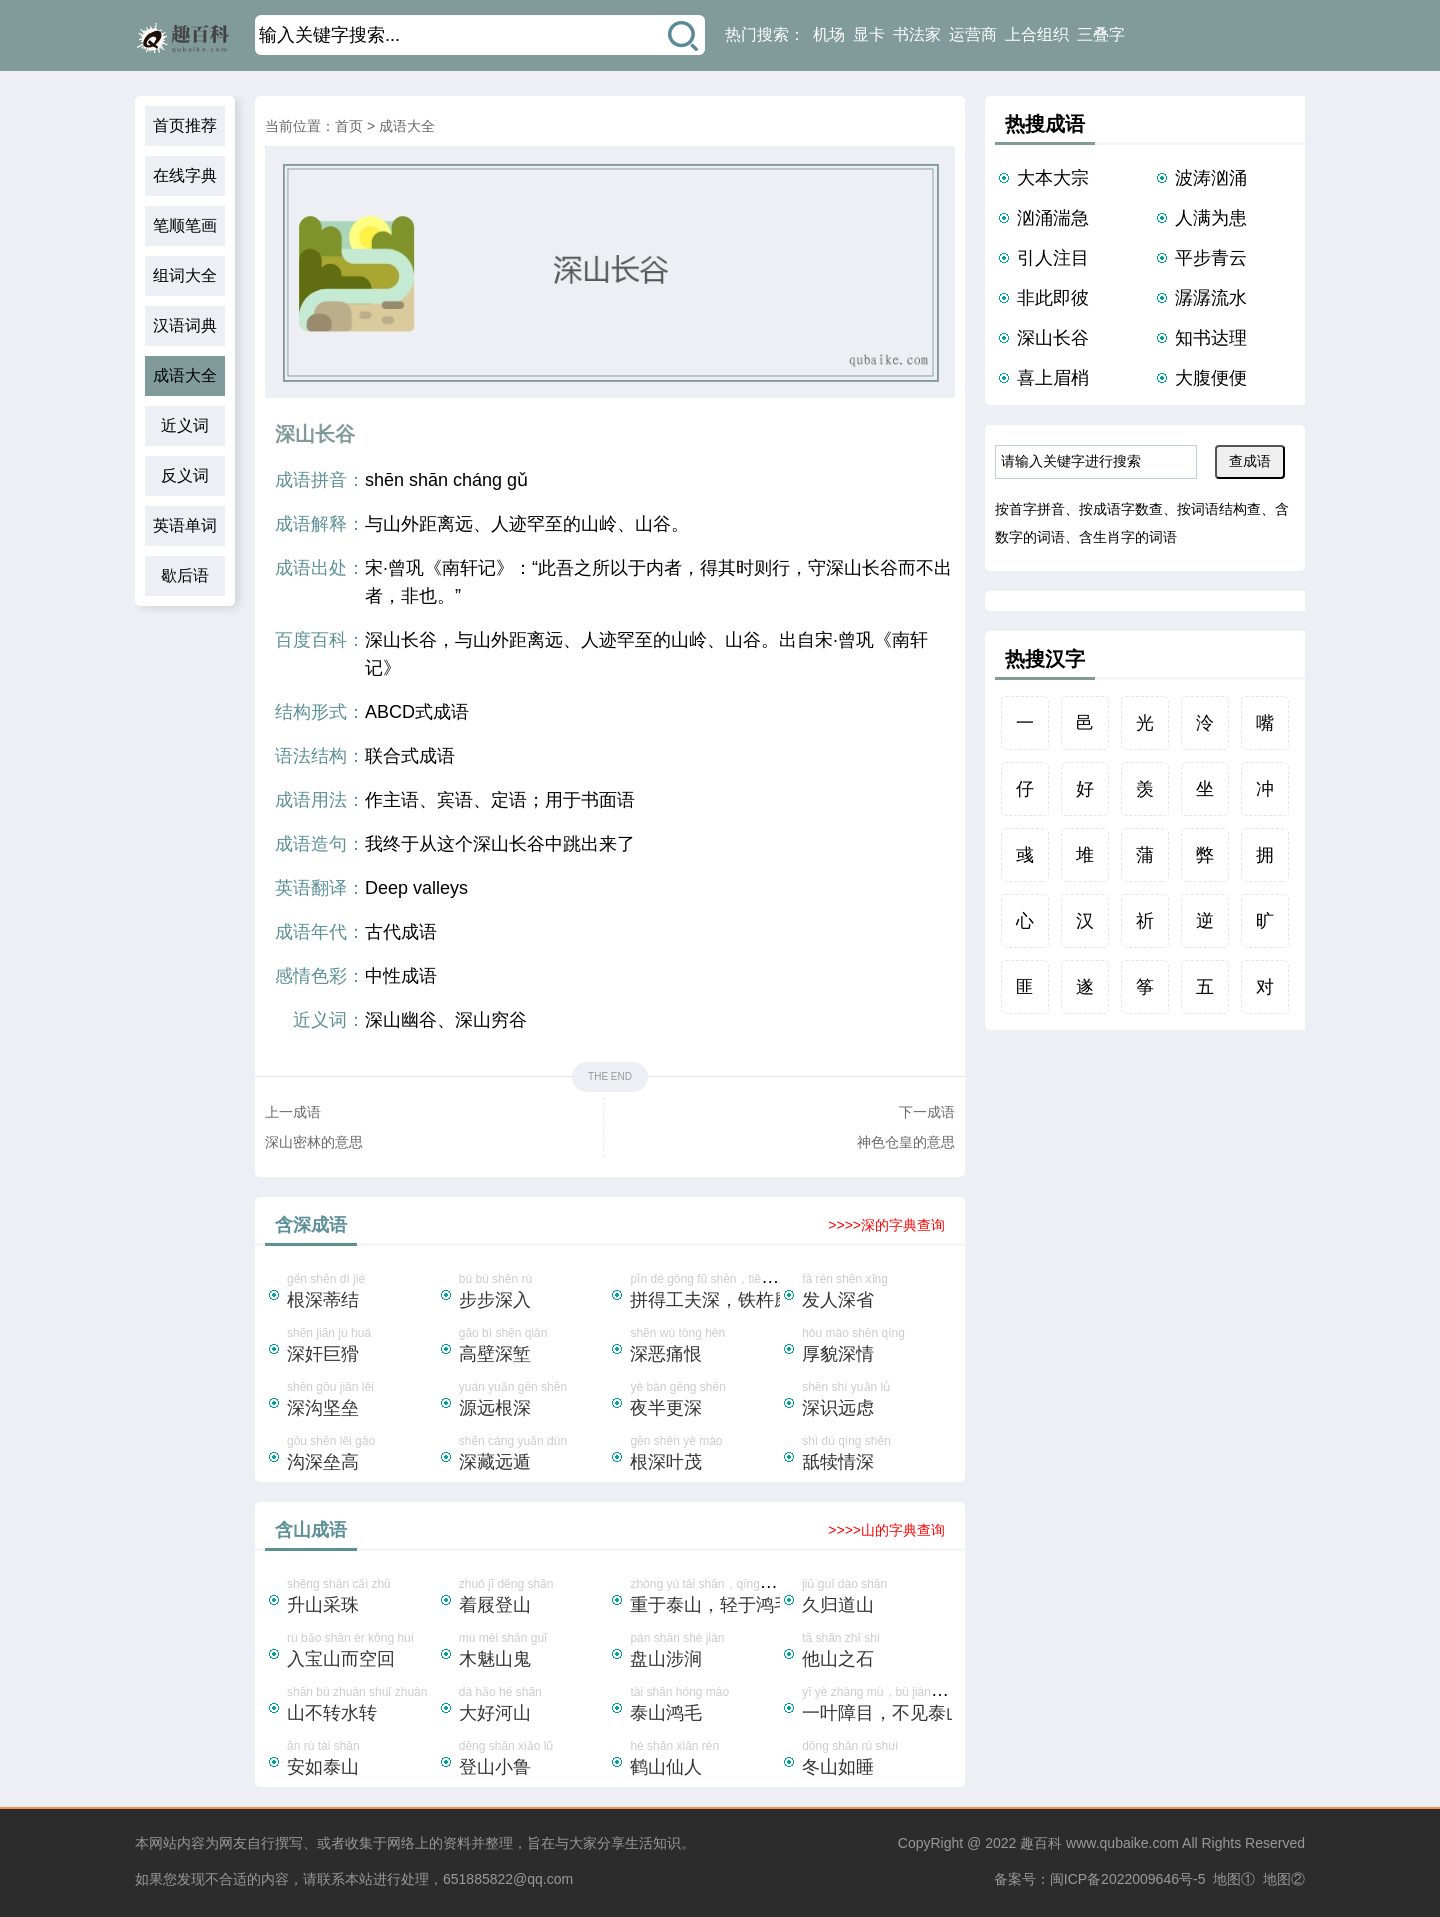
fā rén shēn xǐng (877, 1293)
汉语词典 (185, 325)
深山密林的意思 (314, 1142)
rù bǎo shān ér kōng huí (362, 1652)
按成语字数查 (1121, 509)
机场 (829, 34)
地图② (1284, 1879)
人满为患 (1211, 218)
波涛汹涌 (1211, 178)
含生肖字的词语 (1128, 537)
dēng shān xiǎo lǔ (534, 1760)
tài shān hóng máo (705, 1706)
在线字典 (185, 175)
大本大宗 (1053, 178)
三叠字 (1101, 34)
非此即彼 (1053, 298)
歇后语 (185, 575)
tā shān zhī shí (877, 1652)
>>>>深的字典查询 (886, 1225)
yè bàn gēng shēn (705, 1401)
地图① (1234, 1879)
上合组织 (1037, 34)
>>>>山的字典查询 (886, 1530)
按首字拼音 (1030, 509)
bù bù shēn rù (534, 1293)
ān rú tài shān (362, 1760)
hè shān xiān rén (705, 1760)
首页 (349, 126)
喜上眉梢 (1053, 378)
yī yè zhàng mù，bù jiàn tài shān (889, 1706)
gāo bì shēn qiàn (534, 1347)
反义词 (185, 475)
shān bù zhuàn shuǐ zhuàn (362, 1706)
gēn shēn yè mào (705, 1455)
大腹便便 (1211, 378)
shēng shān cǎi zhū (362, 1598)
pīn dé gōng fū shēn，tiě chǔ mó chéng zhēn (749, 1293)
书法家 (917, 34)
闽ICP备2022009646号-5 (1128, 1879)
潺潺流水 (1211, 298)
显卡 (869, 34)
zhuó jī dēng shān (534, 1598)
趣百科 (1041, 1843)
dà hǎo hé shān (534, 1706)
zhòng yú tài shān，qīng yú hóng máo (731, 1598)
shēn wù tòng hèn (705, 1347)
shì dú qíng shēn (877, 1455)
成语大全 (185, 375)
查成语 (1250, 461)
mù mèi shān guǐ (534, 1652)
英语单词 (185, 525)
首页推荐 (185, 125)
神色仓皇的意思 (906, 1142)
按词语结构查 (1219, 509)
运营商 (973, 34)
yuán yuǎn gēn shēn (534, 1401)
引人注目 (1053, 258)
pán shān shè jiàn (705, 1652)
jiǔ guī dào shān (877, 1598)
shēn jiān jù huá (362, 1347)
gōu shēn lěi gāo (362, 1455)
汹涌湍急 (1053, 218)
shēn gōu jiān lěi (362, 1401)
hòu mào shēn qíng (877, 1347)
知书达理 (1211, 338)
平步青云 (1211, 258)
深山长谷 (1053, 338)
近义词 (185, 425)
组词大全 (185, 275)
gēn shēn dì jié (362, 1293)
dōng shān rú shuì (877, 1760)
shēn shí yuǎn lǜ (877, 1401)
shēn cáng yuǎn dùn (534, 1455)
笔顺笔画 (185, 225)
